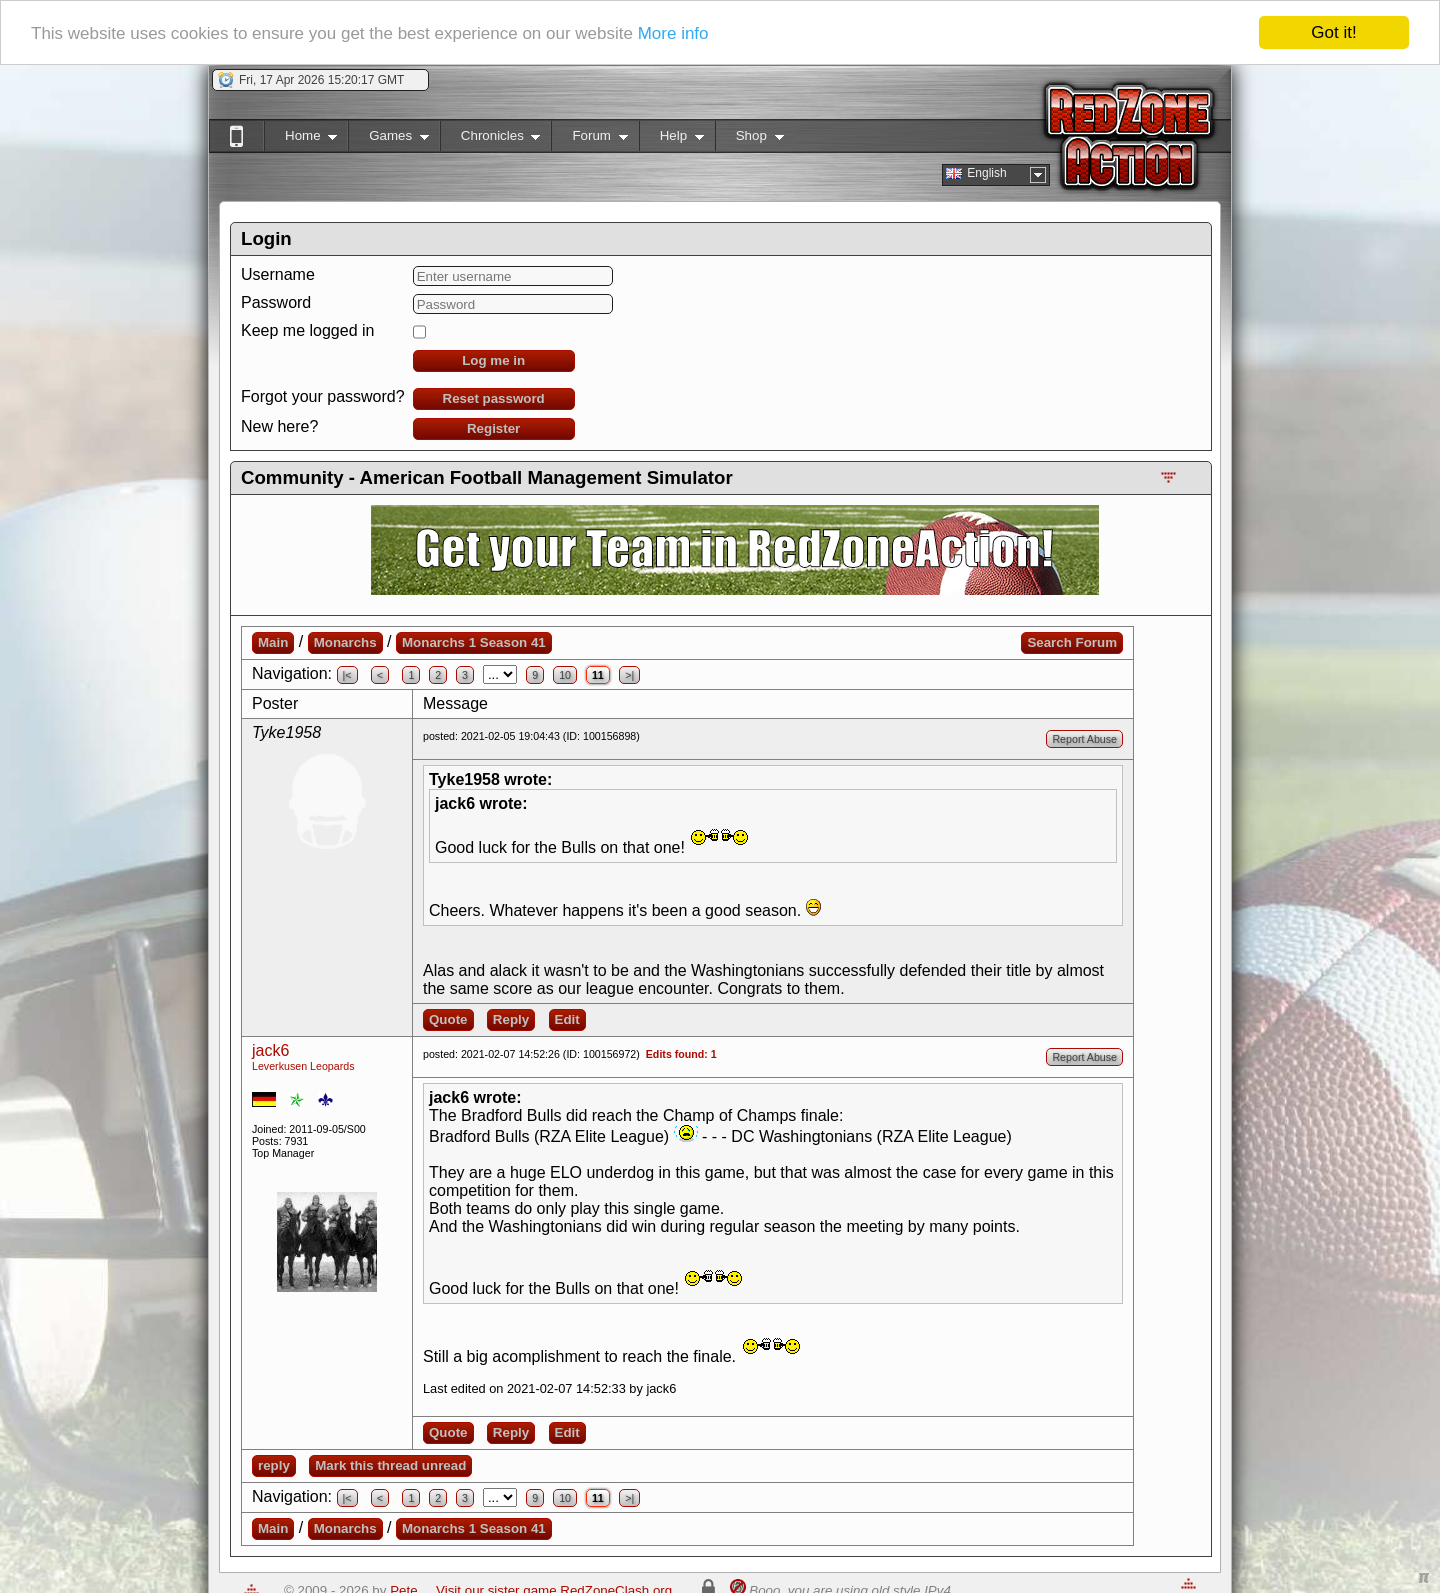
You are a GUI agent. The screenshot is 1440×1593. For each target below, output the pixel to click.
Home (300, 139)
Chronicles (490, 139)
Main (273, 642)
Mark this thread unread (390, 1465)
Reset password (494, 398)
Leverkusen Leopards (303, 1066)
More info (673, 33)
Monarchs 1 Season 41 (474, 642)
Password (276, 302)
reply (274, 1465)
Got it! (1333, 32)
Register (493, 428)
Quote (448, 1019)
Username (278, 274)
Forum (589, 139)
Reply (511, 1019)
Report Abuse (1084, 739)
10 (565, 675)
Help (671, 139)
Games (388, 139)
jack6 (270, 1050)
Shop (749, 139)
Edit (567, 1019)
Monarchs (345, 642)
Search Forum (1072, 642)
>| (629, 675)
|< (347, 675)
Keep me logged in (307, 330)
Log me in (493, 360)
